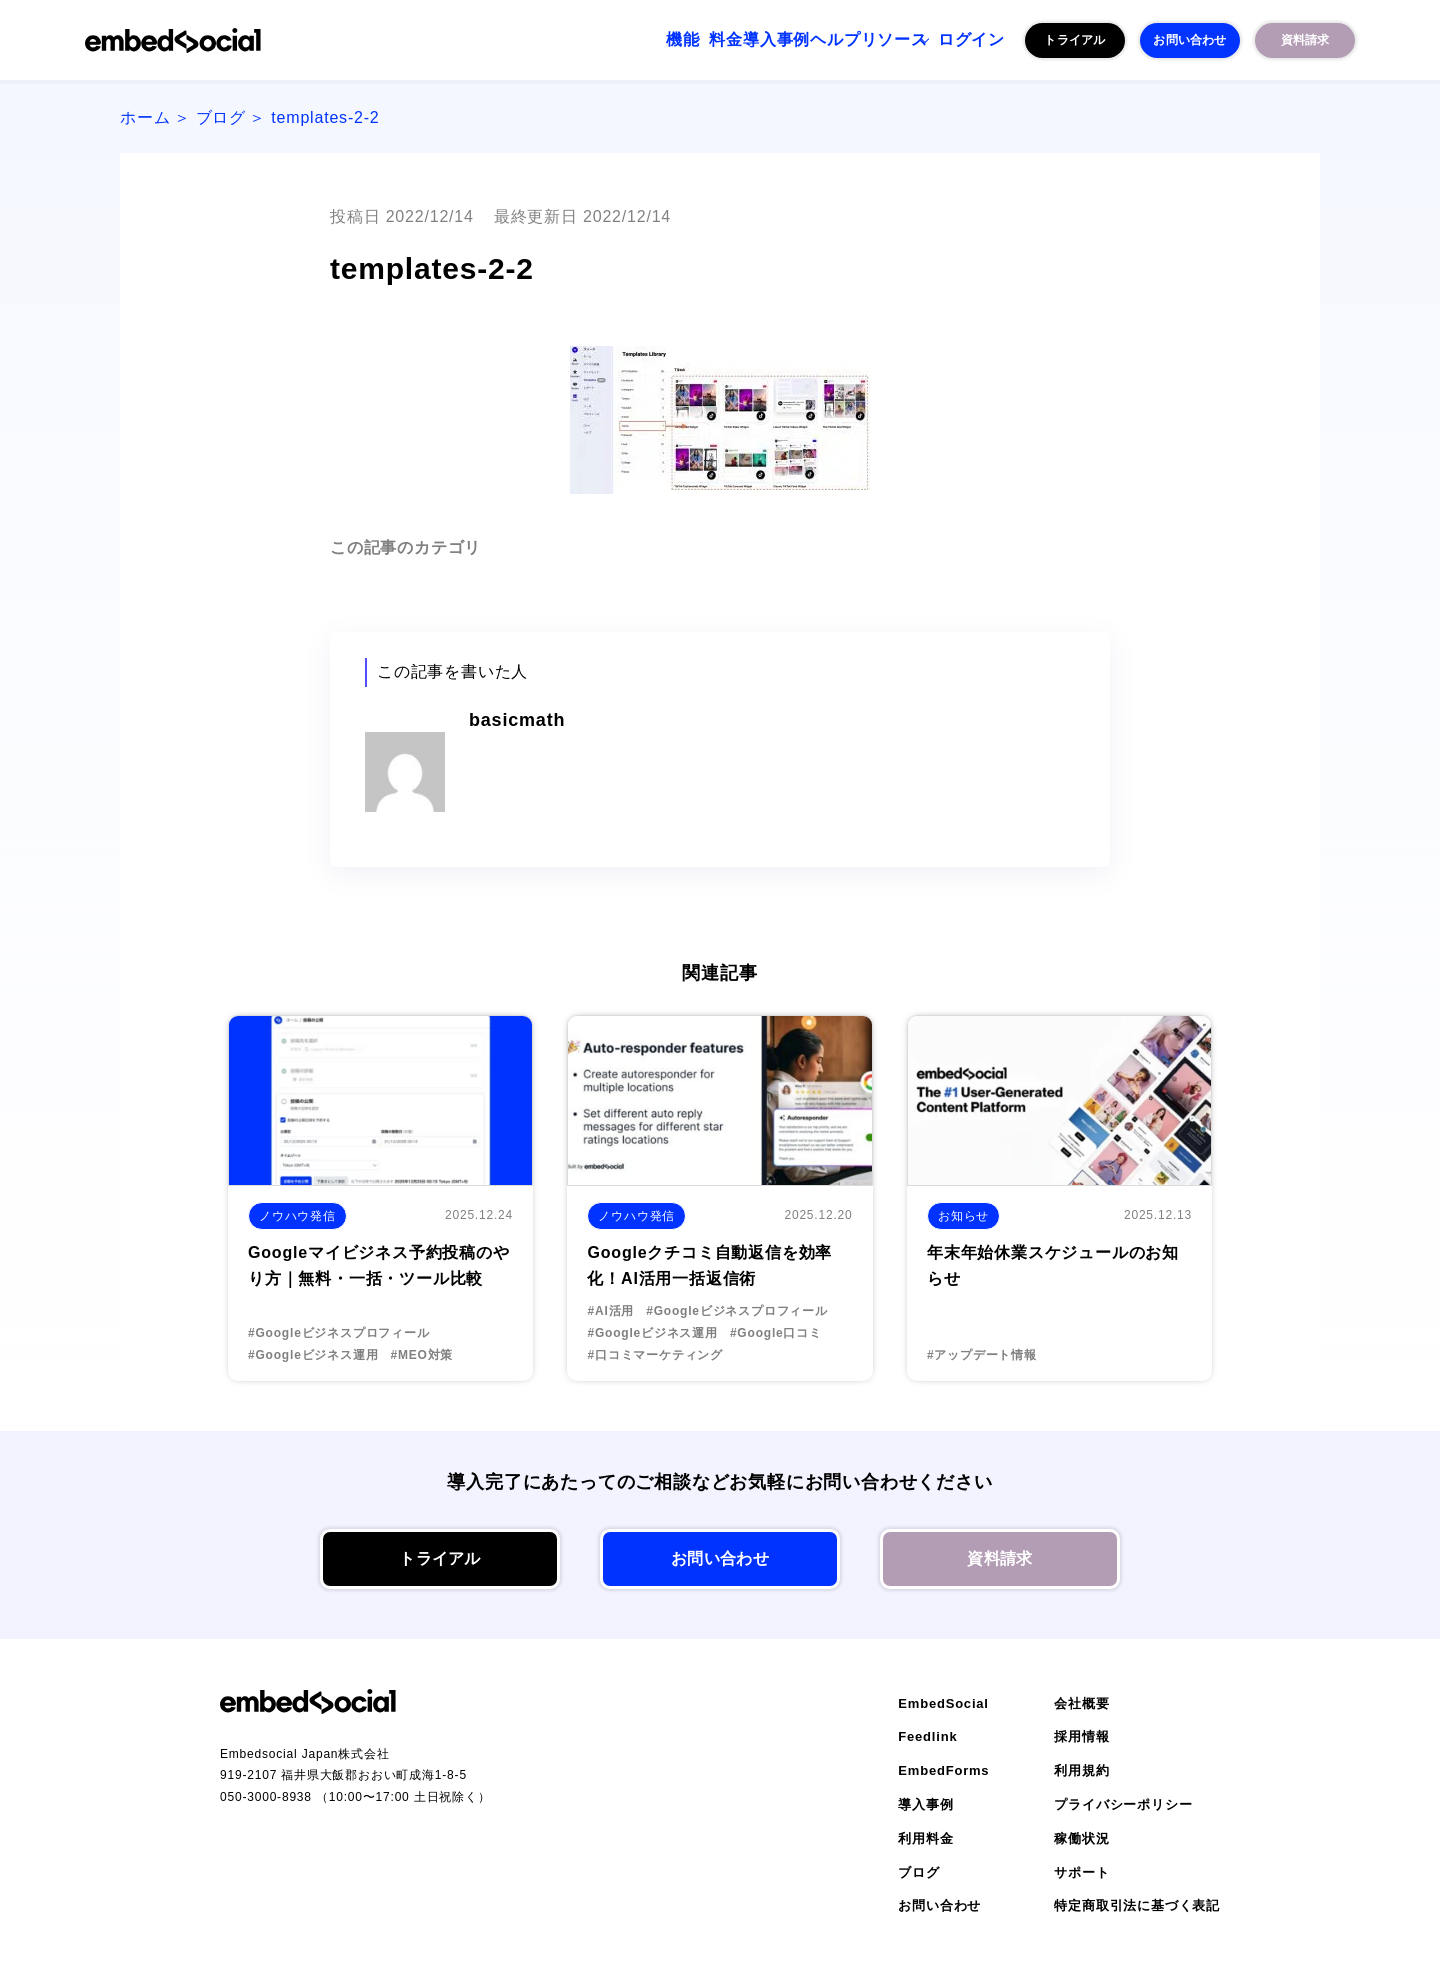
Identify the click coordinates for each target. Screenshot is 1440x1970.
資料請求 (1305, 40)
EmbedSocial (943, 1703)
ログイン (959, 40)
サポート (1081, 1872)
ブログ (221, 117)
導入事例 (690, 40)
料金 (615, 40)
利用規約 (1081, 1770)
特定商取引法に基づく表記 (1137, 1905)
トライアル (1074, 40)
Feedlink (927, 1736)
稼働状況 (1081, 1838)
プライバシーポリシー (1123, 1804)
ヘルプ (775, 40)
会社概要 (1081, 1703)
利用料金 (925, 1838)
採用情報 (1081, 1736)
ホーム (145, 117)
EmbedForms (943, 1770)
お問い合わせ (1189, 40)
